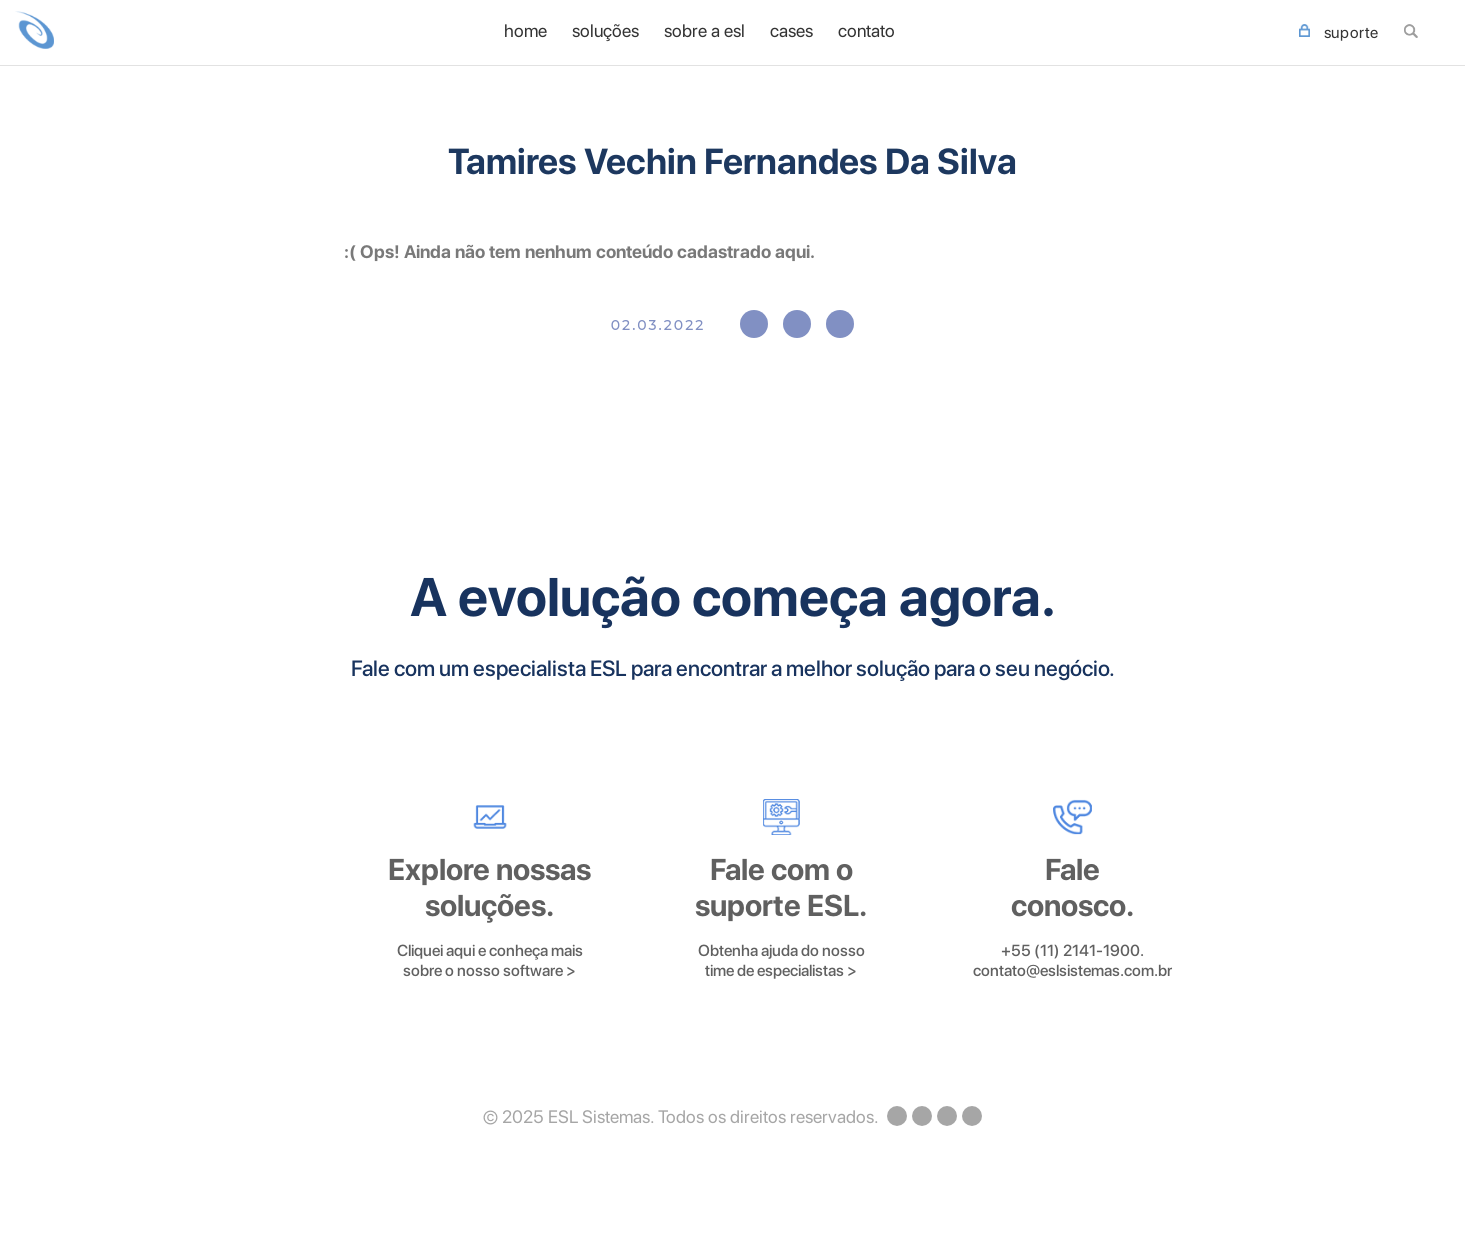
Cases (791, 31)
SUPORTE (1339, 33)
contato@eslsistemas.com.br (1072, 970)
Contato (866, 31)
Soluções (605, 31)
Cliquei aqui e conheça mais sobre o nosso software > (490, 961)
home (525, 31)
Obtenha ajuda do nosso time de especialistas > (781, 961)
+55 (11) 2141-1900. (1072, 950)
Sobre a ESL (704, 31)
